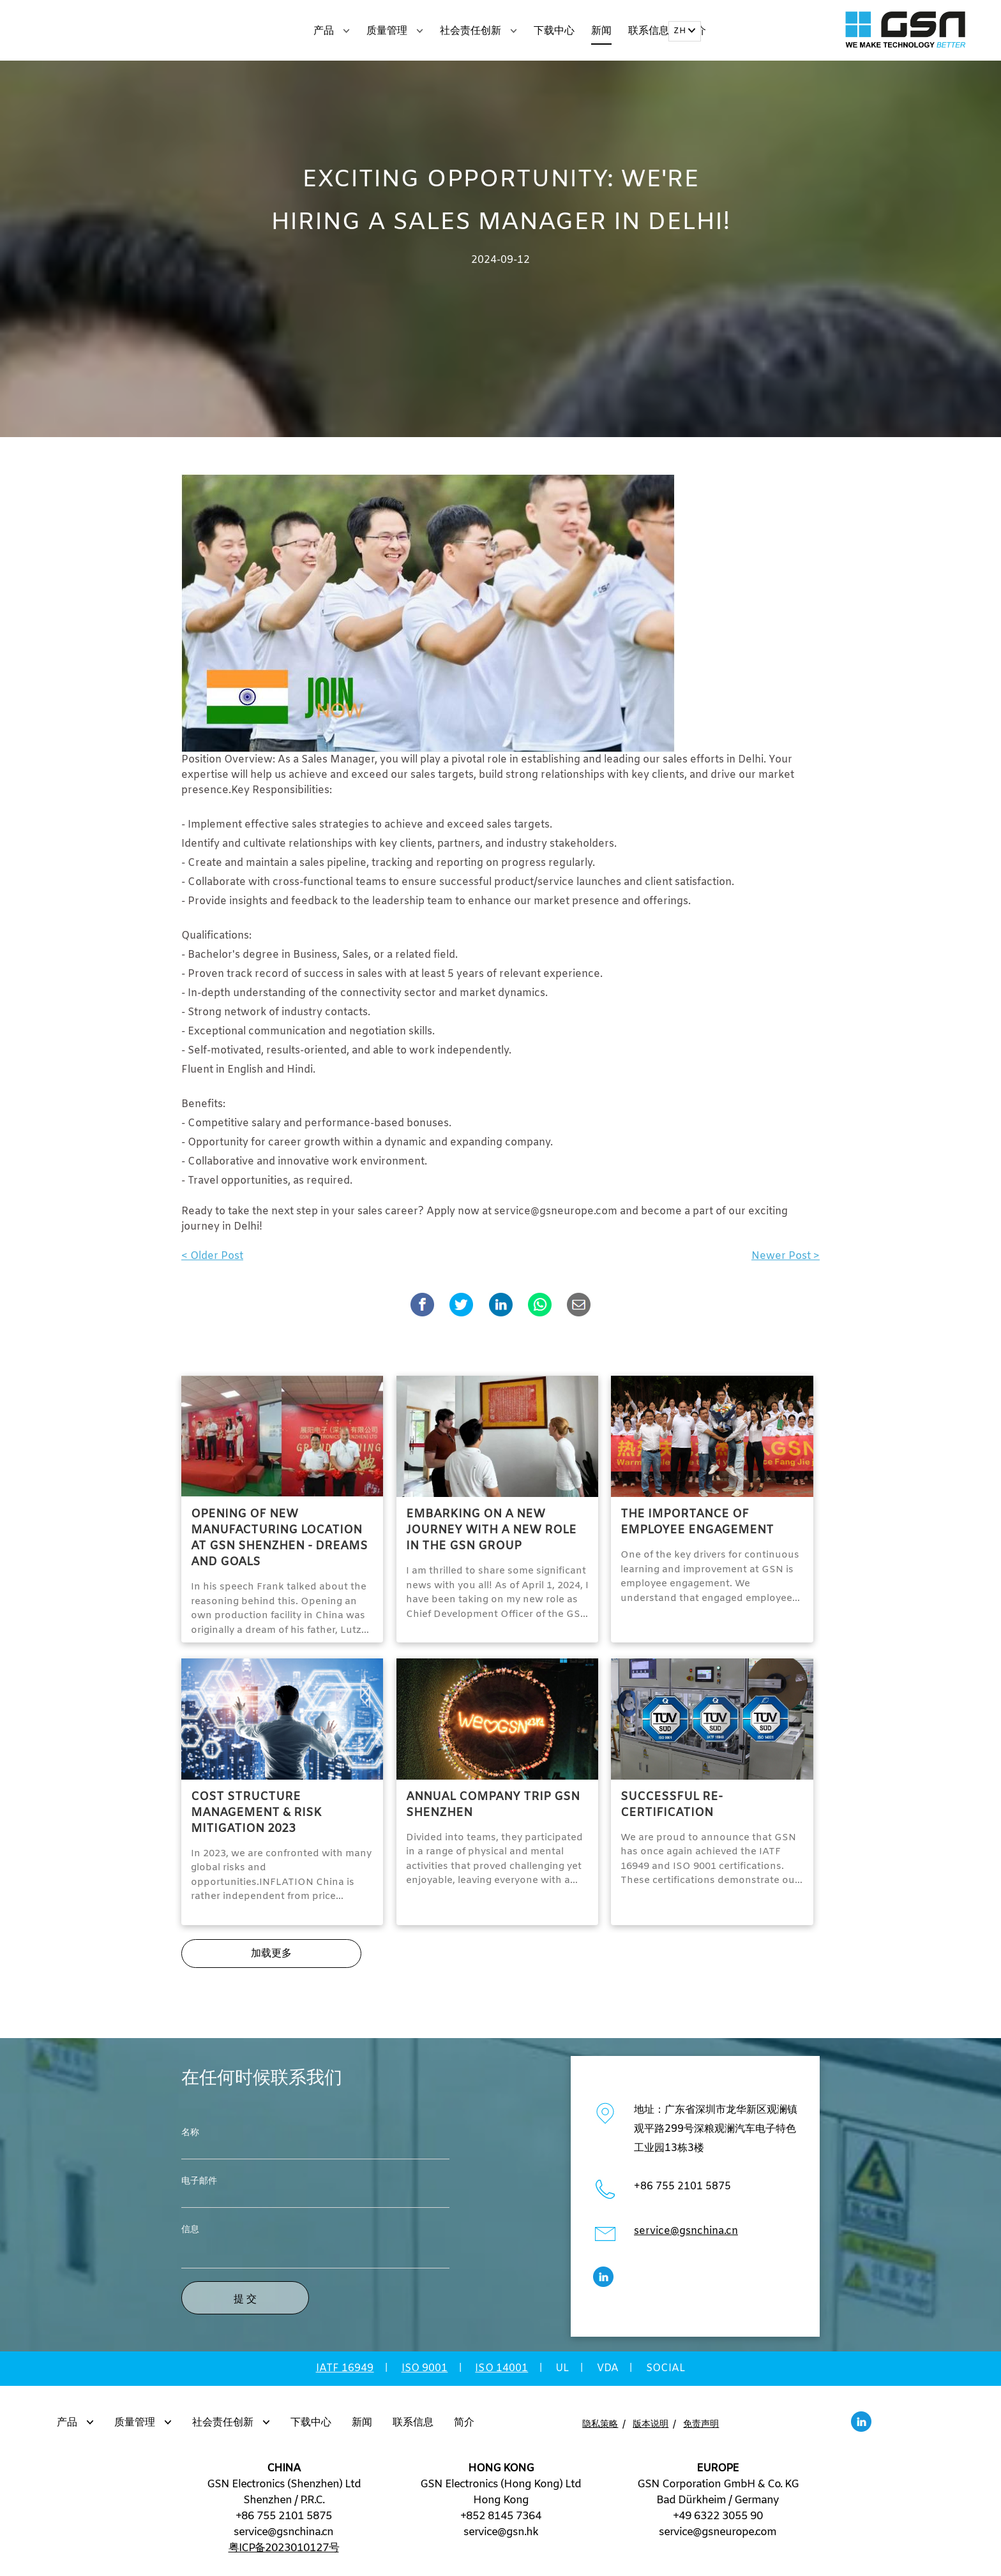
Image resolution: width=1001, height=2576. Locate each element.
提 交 (245, 2304)
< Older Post (212, 1262)
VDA (608, 2374)
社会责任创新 (478, 31)
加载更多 (271, 1959)
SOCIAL (666, 2374)
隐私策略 (600, 2430)
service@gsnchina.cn (686, 2237)
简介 (464, 2428)
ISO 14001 (501, 2374)
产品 (331, 31)
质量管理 (394, 31)
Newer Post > (785, 1262)
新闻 (601, 31)
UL (562, 2374)
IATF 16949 (345, 2374)
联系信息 (648, 31)
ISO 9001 (425, 2374)
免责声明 (701, 2430)
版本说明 (650, 2430)
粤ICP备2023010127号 (284, 2554)
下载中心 (554, 31)
